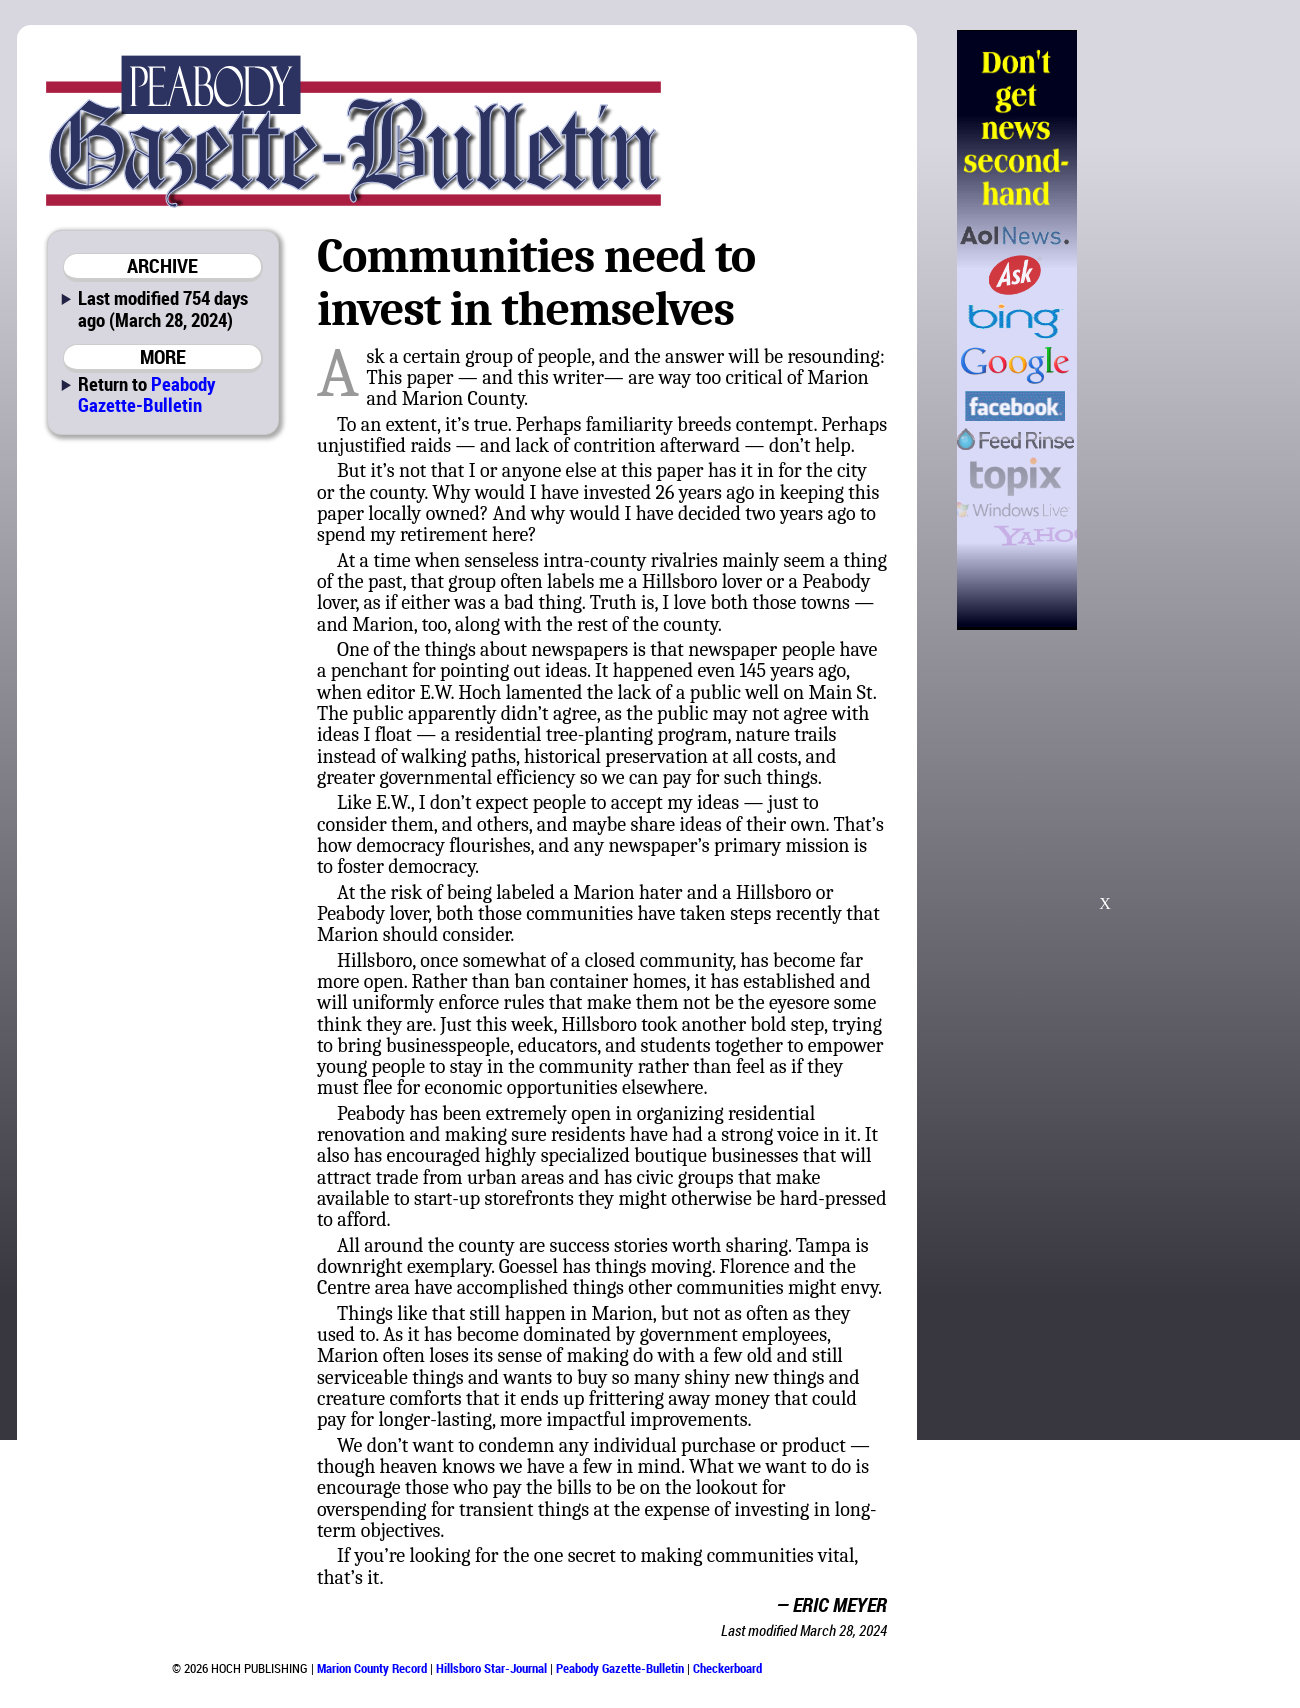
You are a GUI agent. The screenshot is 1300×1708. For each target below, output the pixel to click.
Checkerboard (727, 1668)
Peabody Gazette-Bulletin (146, 394)
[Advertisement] (1105, 779)
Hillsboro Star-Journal (491, 1668)
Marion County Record (372, 1668)
